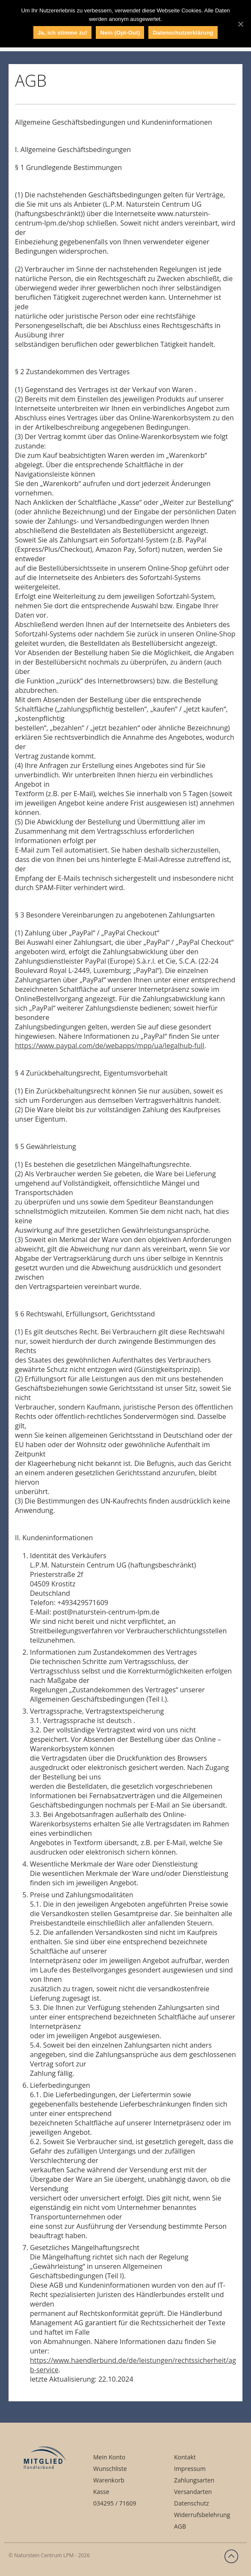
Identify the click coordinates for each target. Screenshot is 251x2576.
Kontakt (185, 2457)
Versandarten (193, 2492)
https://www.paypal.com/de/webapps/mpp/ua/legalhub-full (109, 1045)
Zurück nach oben (231, 2556)
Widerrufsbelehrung (202, 2515)
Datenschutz (191, 2503)
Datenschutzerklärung (183, 32)
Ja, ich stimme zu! (62, 32)
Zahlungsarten (194, 2480)
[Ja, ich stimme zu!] (240, 24)
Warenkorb (108, 2480)
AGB (180, 2526)
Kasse (101, 2492)
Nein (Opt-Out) (120, 32)
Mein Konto (109, 2457)
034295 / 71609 (114, 2503)
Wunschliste (110, 2469)
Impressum (190, 2469)
